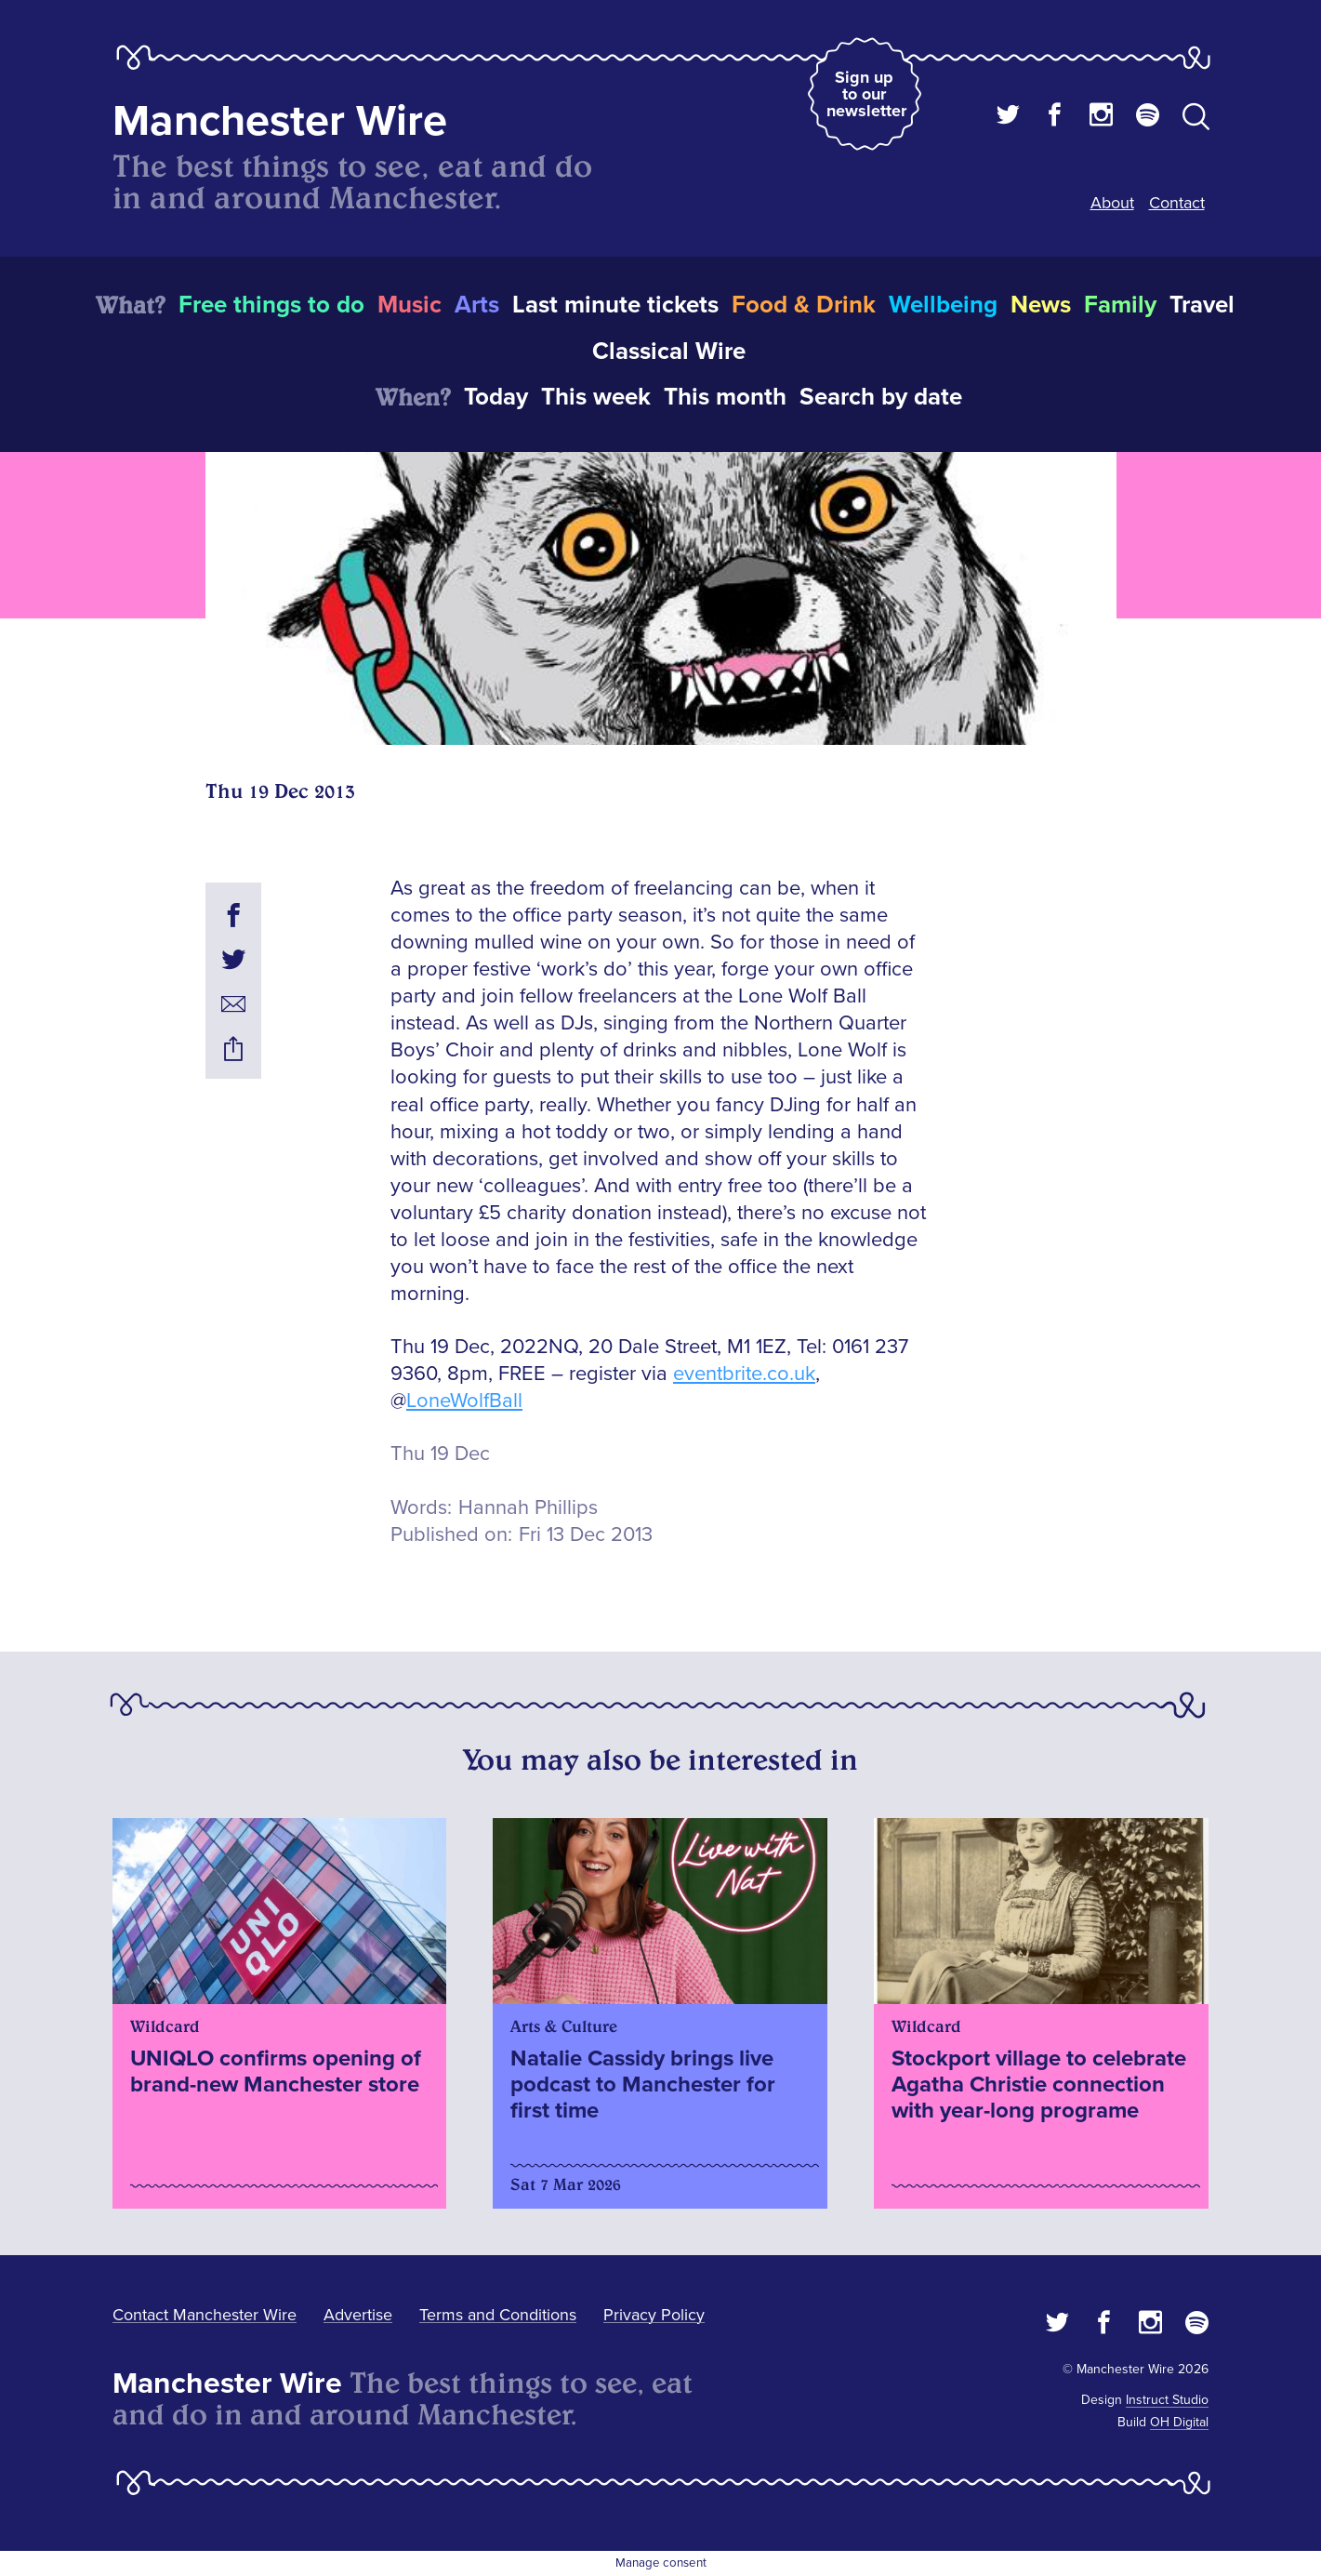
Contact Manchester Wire (204, 2314)
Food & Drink (804, 305)
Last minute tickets (615, 305)
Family (1120, 305)
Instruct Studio (1167, 2400)
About (1112, 203)
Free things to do (271, 305)
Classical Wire (669, 351)
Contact (1177, 203)
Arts (477, 305)
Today (496, 397)
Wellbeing (943, 305)
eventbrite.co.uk (744, 1374)
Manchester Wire (279, 121)
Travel (1202, 305)
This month (725, 397)
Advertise (358, 2314)
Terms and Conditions (497, 2314)
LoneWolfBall (464, 1401)
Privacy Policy (654, 2314)
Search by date (880, 397)
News (1041, 305)
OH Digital (1179, 2422)
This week (596, 397)
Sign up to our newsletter (866, 94)
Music (409, 305)
